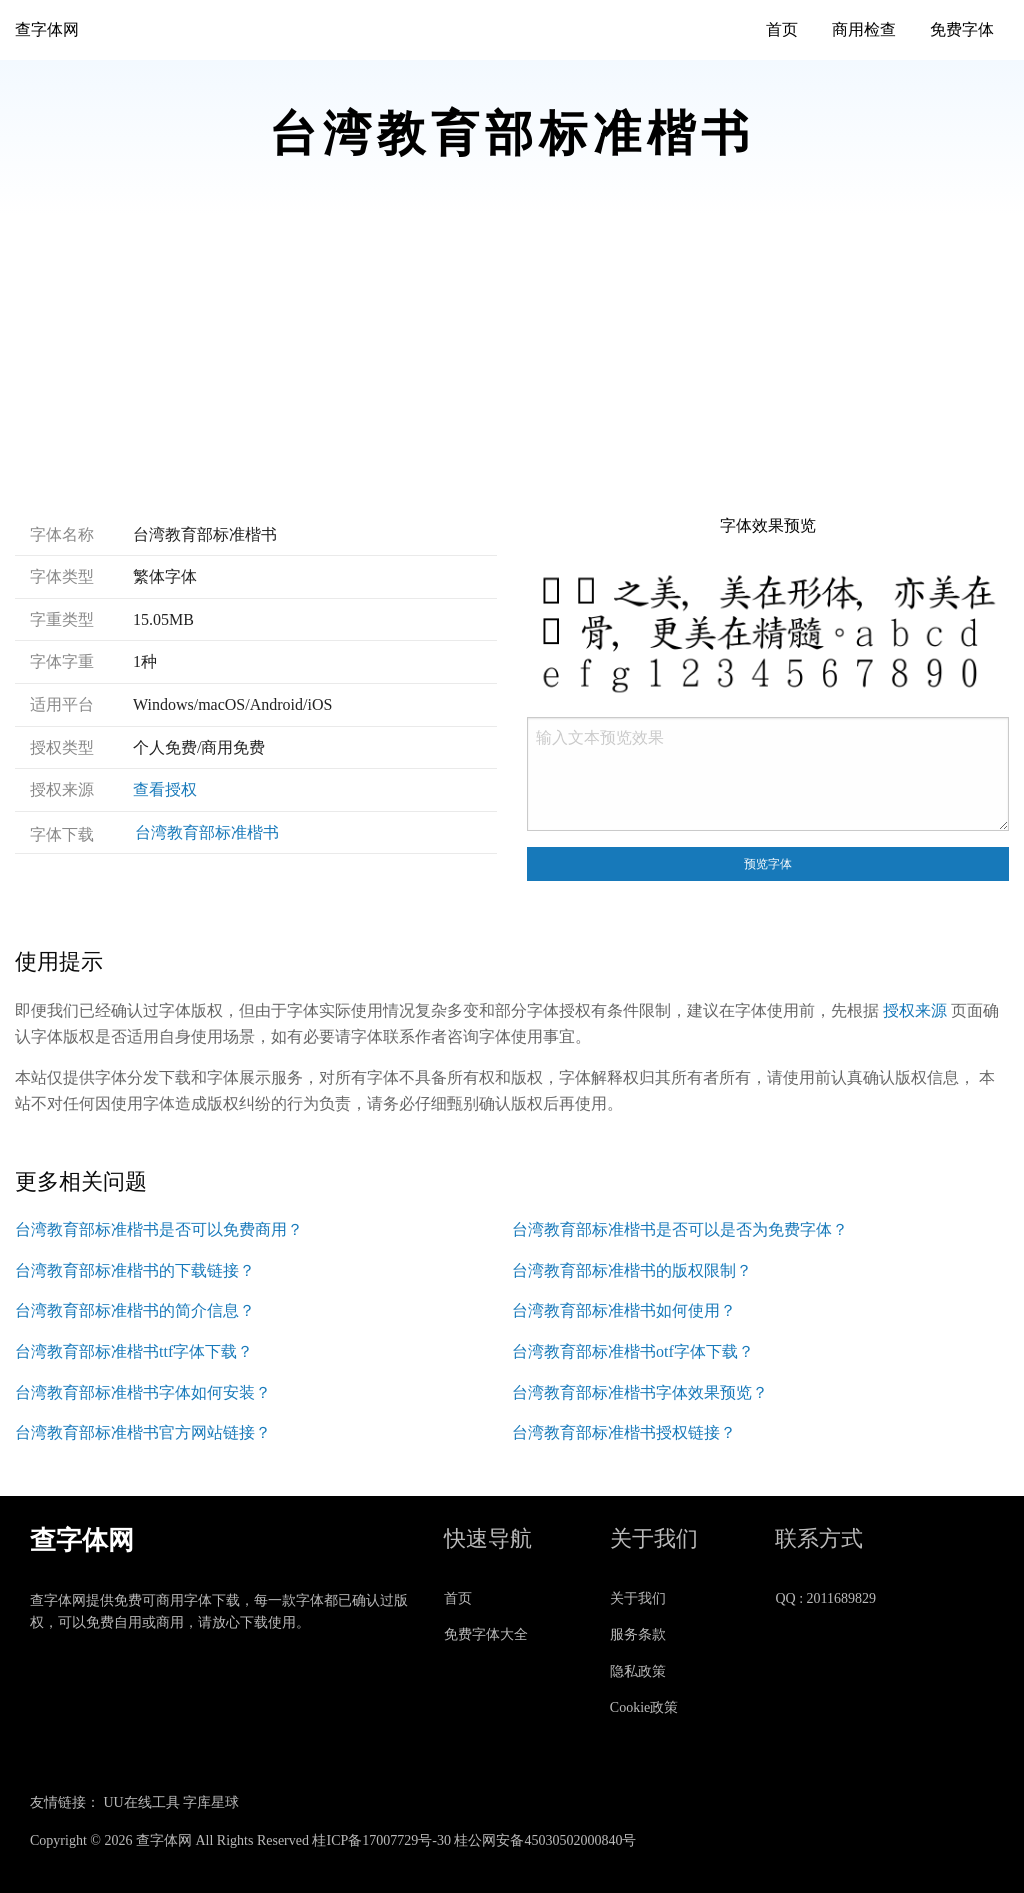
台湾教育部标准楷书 (207, 832)
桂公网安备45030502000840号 (545, 1840)
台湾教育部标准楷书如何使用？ (624, 1310)
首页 (782, 29)
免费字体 (962, 29)
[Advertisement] (512, 366)
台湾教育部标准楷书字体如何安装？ (143, 1392)
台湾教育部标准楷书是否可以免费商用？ (159, 1229)
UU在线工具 (142, 1802)
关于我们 (638, 1598)
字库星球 (211, 1802)
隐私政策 (638, 1671)
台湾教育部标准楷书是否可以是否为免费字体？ (680, 1229)
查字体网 (47, 29)
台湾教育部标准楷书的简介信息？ (135, 1310)
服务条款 (638, 1634)
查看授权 (165, 789)
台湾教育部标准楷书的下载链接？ (135, 1270)
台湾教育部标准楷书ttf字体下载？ (134, 1351)
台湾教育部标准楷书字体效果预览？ (640, 1392)
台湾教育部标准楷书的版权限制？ (632, 1270)
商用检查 (864, 29)
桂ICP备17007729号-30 (381, 1840)
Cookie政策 (644, 1707)
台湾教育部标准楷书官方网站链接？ (143, 1432)
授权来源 (915, 1010)
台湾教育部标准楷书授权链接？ (624, 1432)
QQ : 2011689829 (825, 1598)
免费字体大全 (486, 1634)
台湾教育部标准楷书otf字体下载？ (633, 1351)
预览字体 (768, 864)
